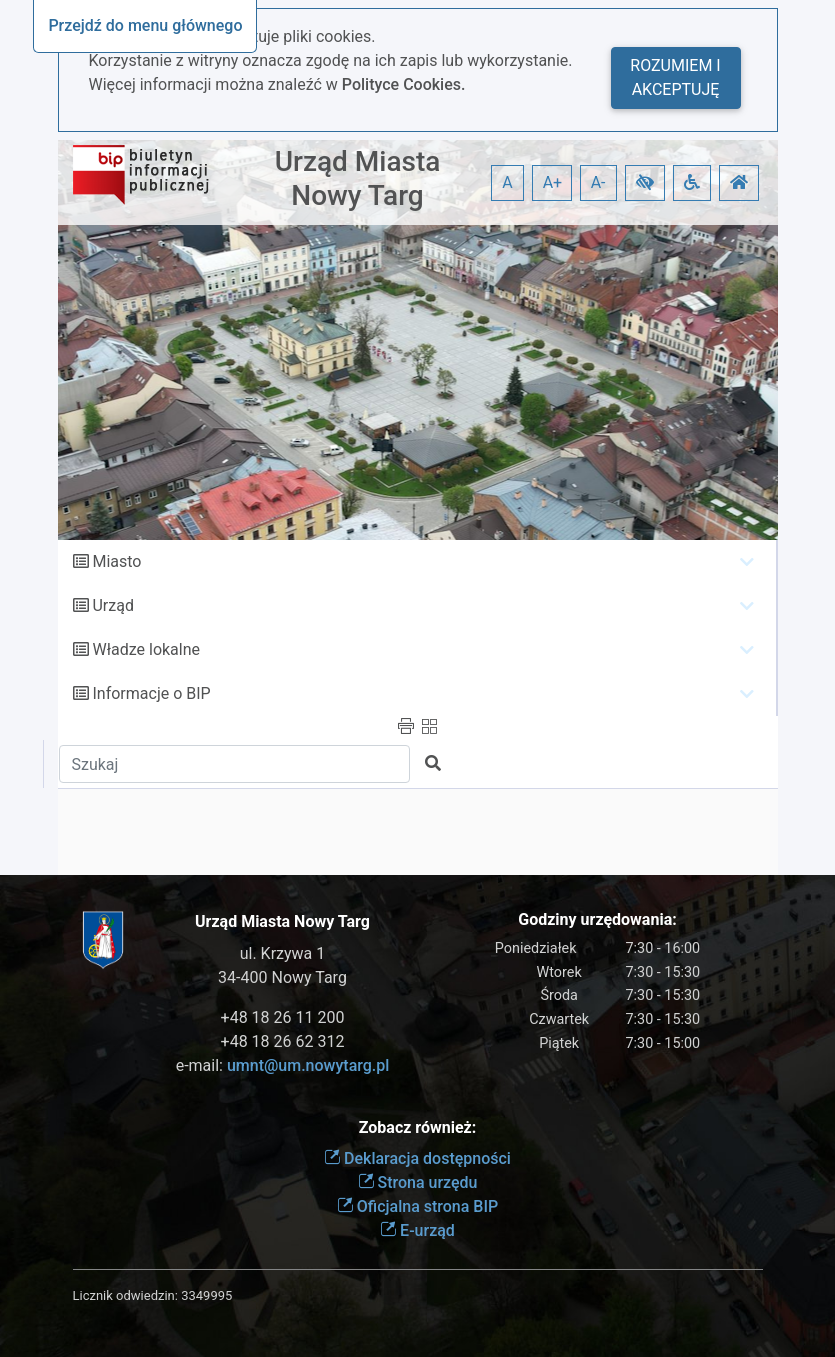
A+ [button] (553, 182)
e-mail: (283, 1065)
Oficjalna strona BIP (417, 1206)
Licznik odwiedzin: (125, 1295)
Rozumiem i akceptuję (675, 77)
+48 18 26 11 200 (283, 1017)
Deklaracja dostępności (417, 1158)
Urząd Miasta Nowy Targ (358, 178)
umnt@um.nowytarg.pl (308, 1065)
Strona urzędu (418, 1182)
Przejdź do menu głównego (145, 25)
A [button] (507, 182)
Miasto (116, 561)
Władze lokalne (146, 649)
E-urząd (417, 1230)
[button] (645, 183)
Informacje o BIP (151, 693)
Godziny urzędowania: (597, 919)
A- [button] (598, 182)
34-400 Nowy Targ (282, 977)
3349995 (206, 1295)
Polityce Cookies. (404, 84)
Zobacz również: (418, 1127)
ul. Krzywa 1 (283, 953)
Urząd (112, 605)
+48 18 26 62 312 (283, 1041)
